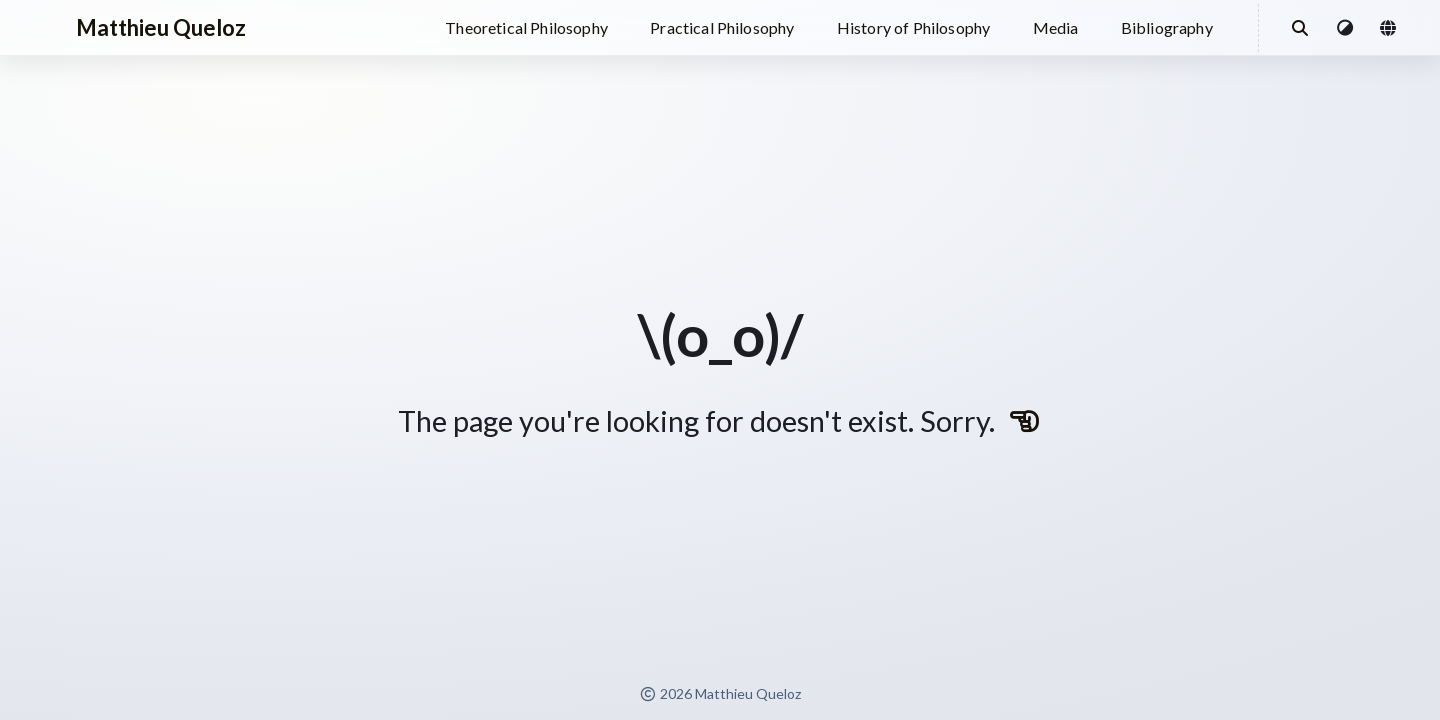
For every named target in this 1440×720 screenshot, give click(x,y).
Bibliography (1167, 27)
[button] (1345, 28)
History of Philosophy (913, 27)
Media (1056, 27)
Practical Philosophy (722, 27)
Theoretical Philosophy (526, 27)
